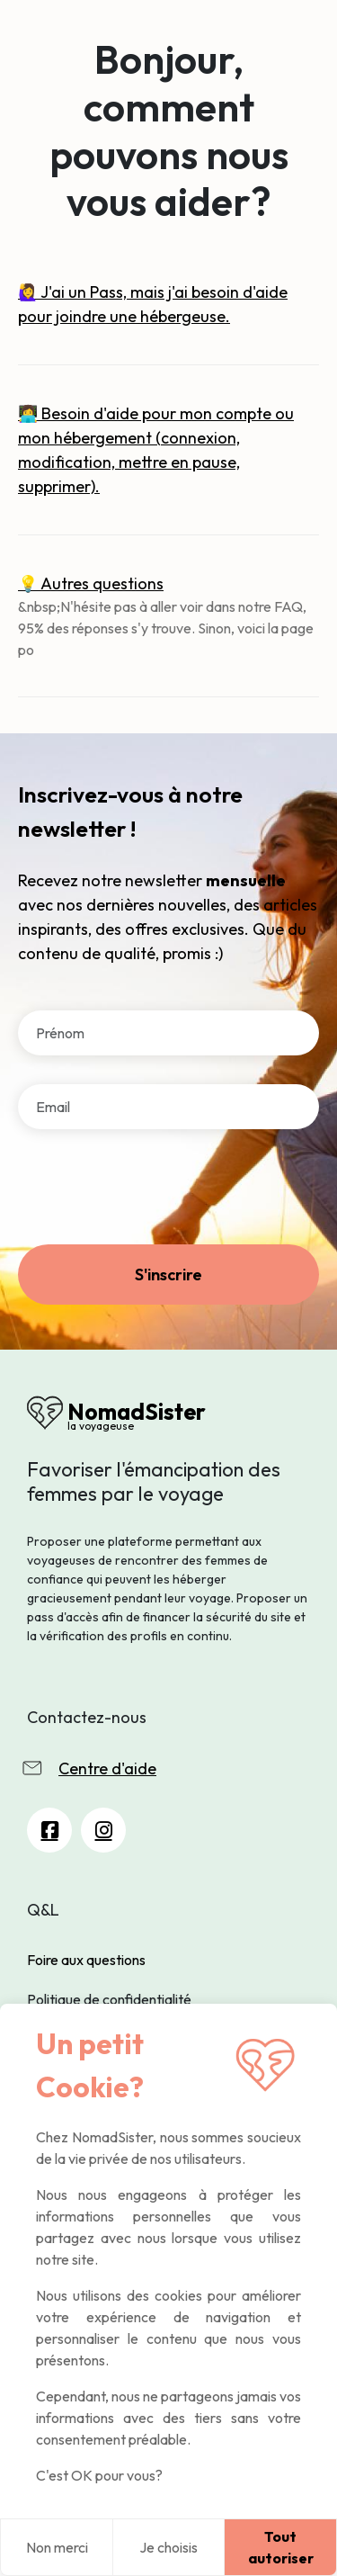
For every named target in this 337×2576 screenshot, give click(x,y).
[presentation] (154, 1193)
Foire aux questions (86, 1960)
